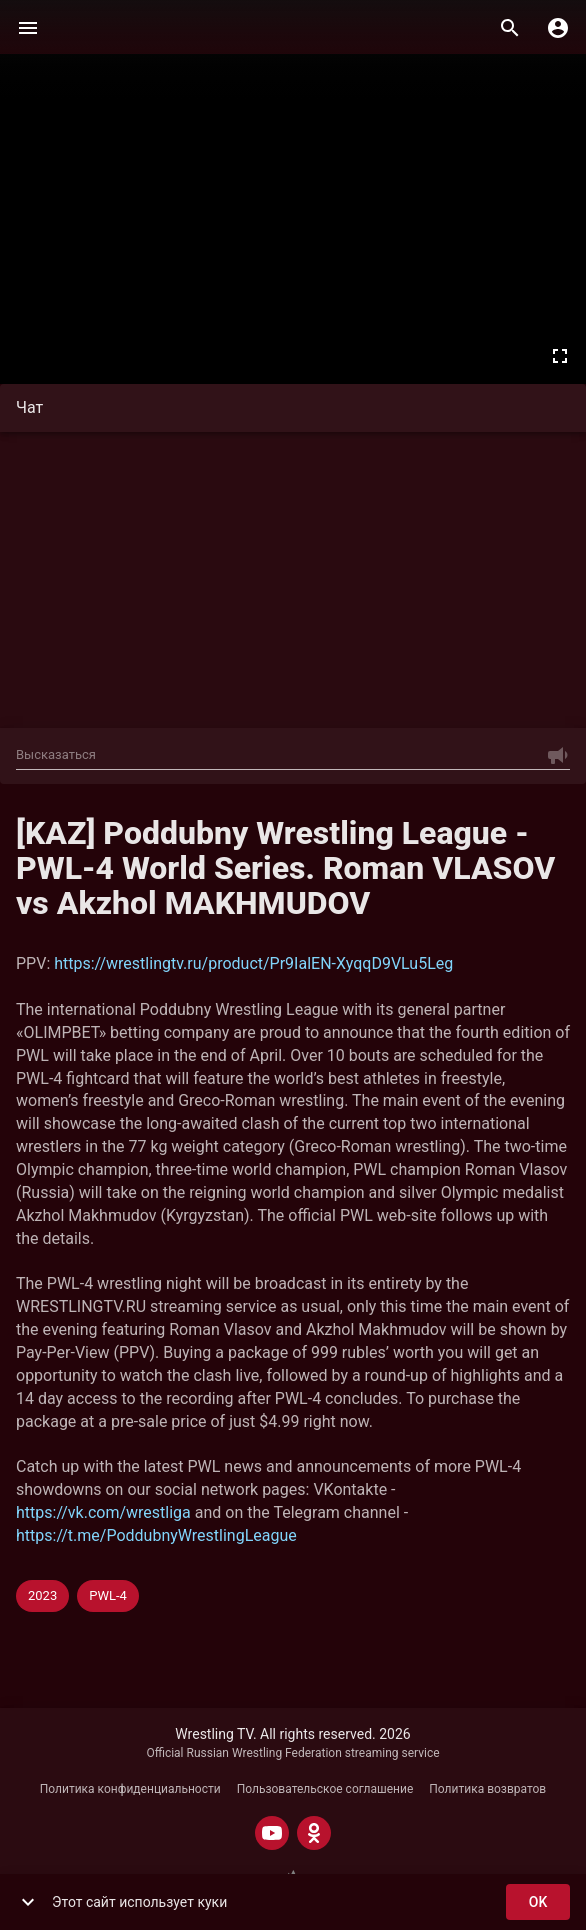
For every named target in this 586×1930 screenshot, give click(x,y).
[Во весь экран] (560, 356)
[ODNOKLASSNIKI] (314, 1833)
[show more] (28, 1902)
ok (538, 1902)
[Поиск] (510, 28)
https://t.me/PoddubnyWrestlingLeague (156, 1535)
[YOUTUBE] (272, 1833)
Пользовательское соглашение (325, 1789)
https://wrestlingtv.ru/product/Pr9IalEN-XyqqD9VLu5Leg (253, 963)
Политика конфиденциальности (130, 1789)
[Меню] (28, 28)
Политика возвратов (487, 1789)
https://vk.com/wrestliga (103, 1512)
